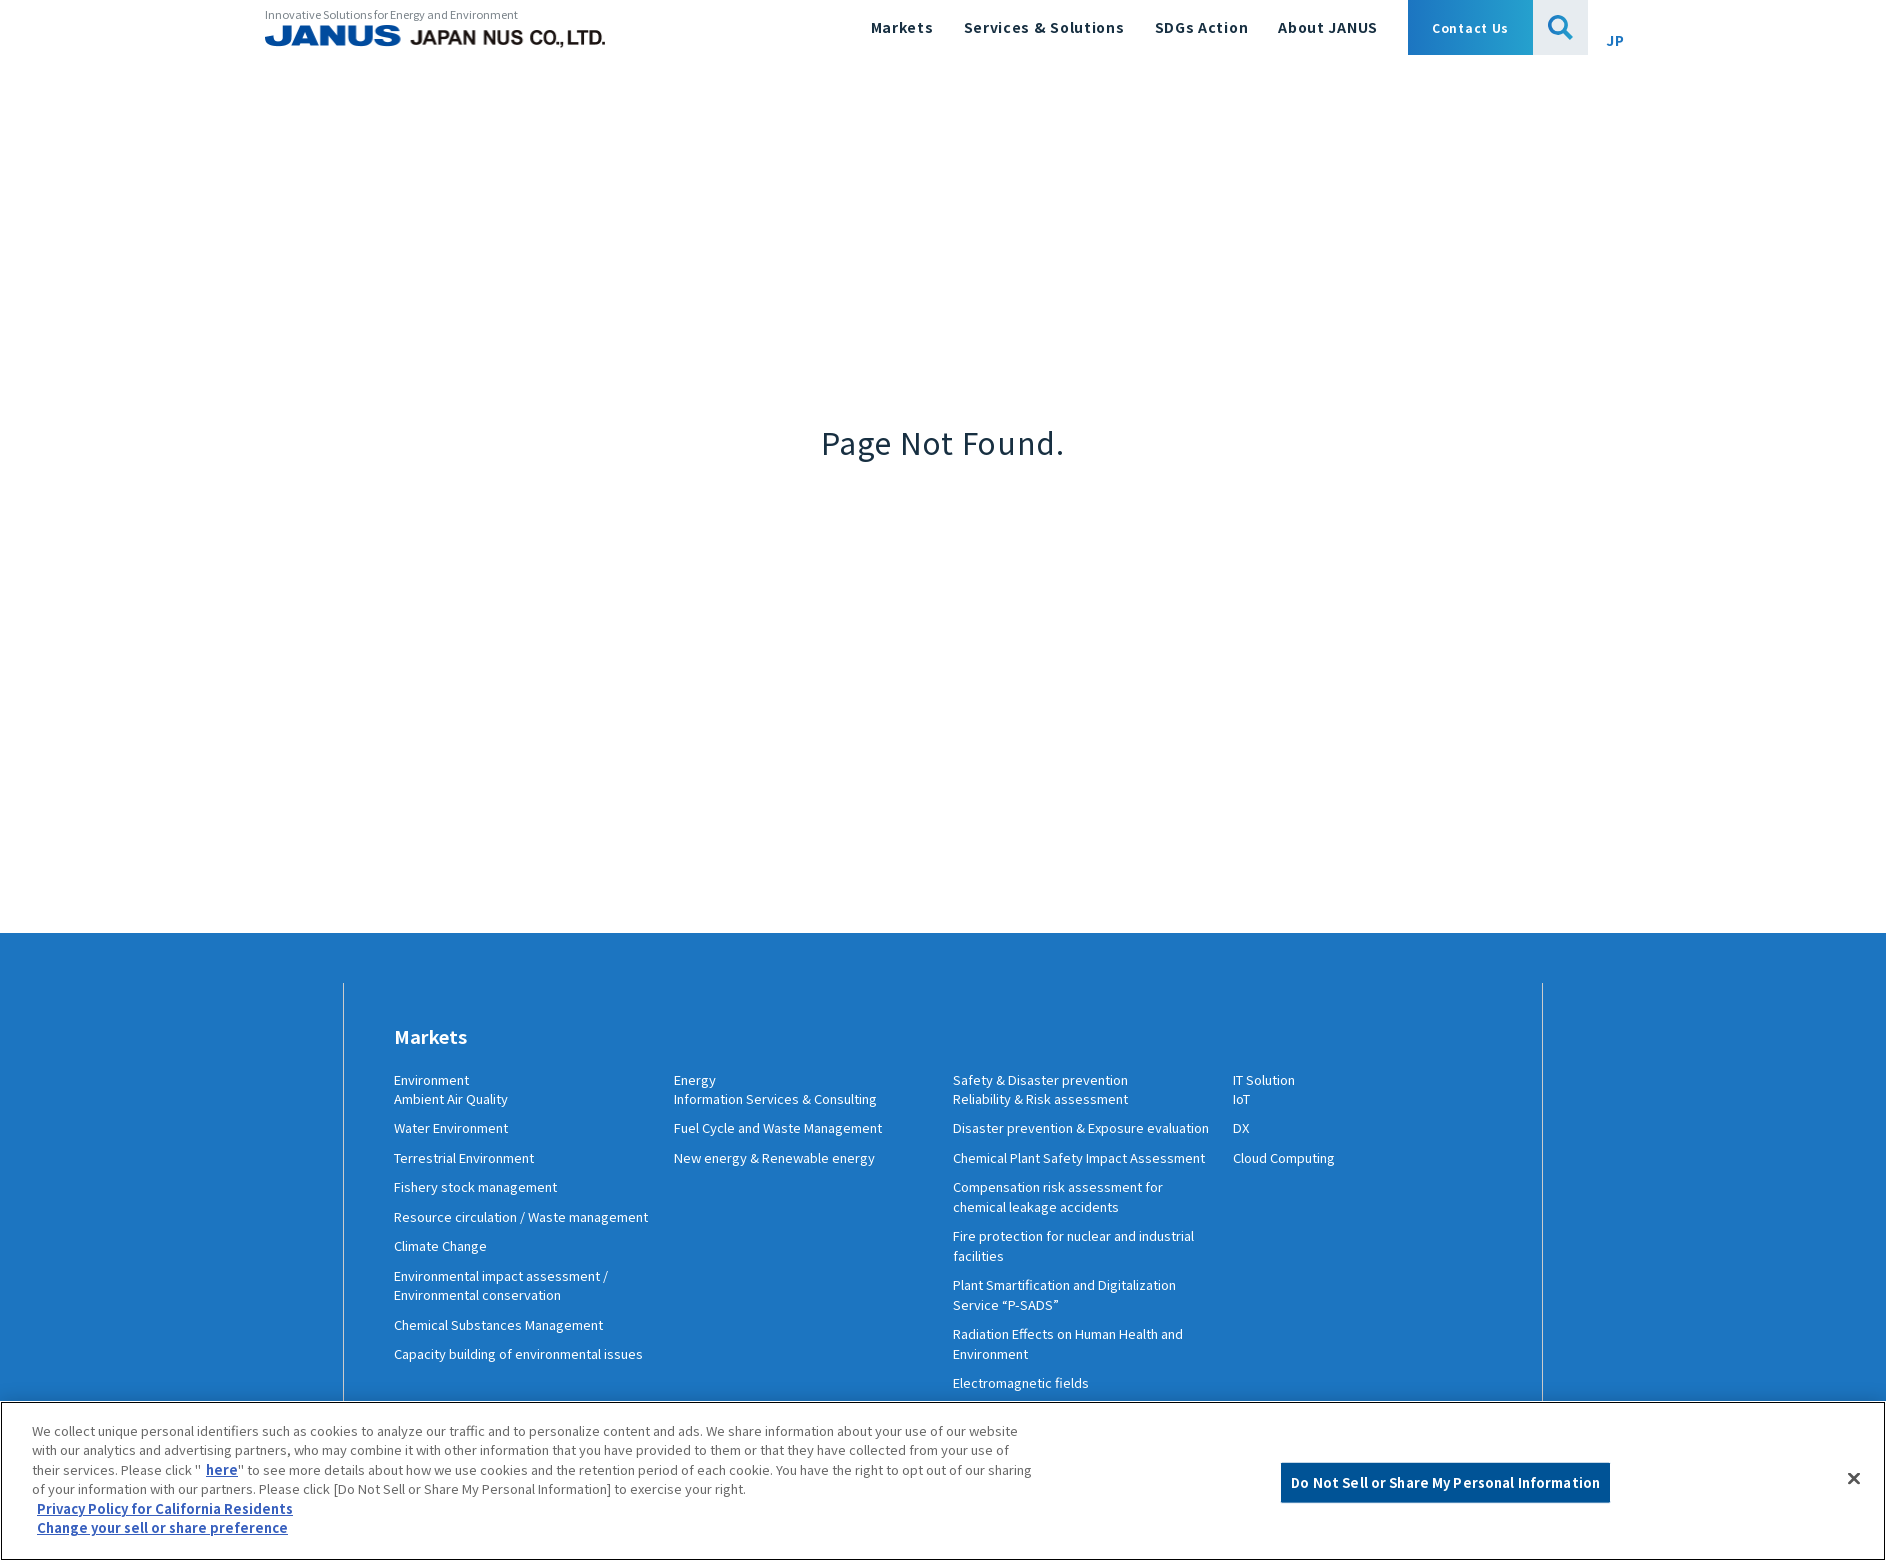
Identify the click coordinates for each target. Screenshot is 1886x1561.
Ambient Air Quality (459, 1115)
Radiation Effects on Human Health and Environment (1071, 1399)
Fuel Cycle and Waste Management (789, 1144)
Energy (698, 1080)
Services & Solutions (1044, 27)
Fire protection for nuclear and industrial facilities (1056, 1301)
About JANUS (1328, 27)
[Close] (1854, 1478)
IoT (1244, 1115)
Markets (902, 27)
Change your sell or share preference (162, 1527)
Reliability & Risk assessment (1051, 1115)
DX (1242, 1144)
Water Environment (460, 1144)
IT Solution (1271, 1080)
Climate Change (448, 1282)
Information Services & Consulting (789, 1115)
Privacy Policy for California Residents (165, 1508)
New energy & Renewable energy (784, 1174)
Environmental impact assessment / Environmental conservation (516, 1321)
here (222, 1469)
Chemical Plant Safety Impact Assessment (1052, 1203)
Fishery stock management (486, 1203)
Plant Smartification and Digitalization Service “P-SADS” (1058, 1350)
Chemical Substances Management (512, 1360)
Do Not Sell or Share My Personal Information (1445, 1482)
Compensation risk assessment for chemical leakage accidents (1071, 1252)
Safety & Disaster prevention (1057, 1080)
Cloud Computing (1292, 1174)
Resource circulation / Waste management (489, 1243)
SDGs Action (1202, 27)
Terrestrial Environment (476, 1174)
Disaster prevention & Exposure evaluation (1059, 1154)
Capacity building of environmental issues (512, 1400)
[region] (943, 1481)
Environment (440, 1080)
